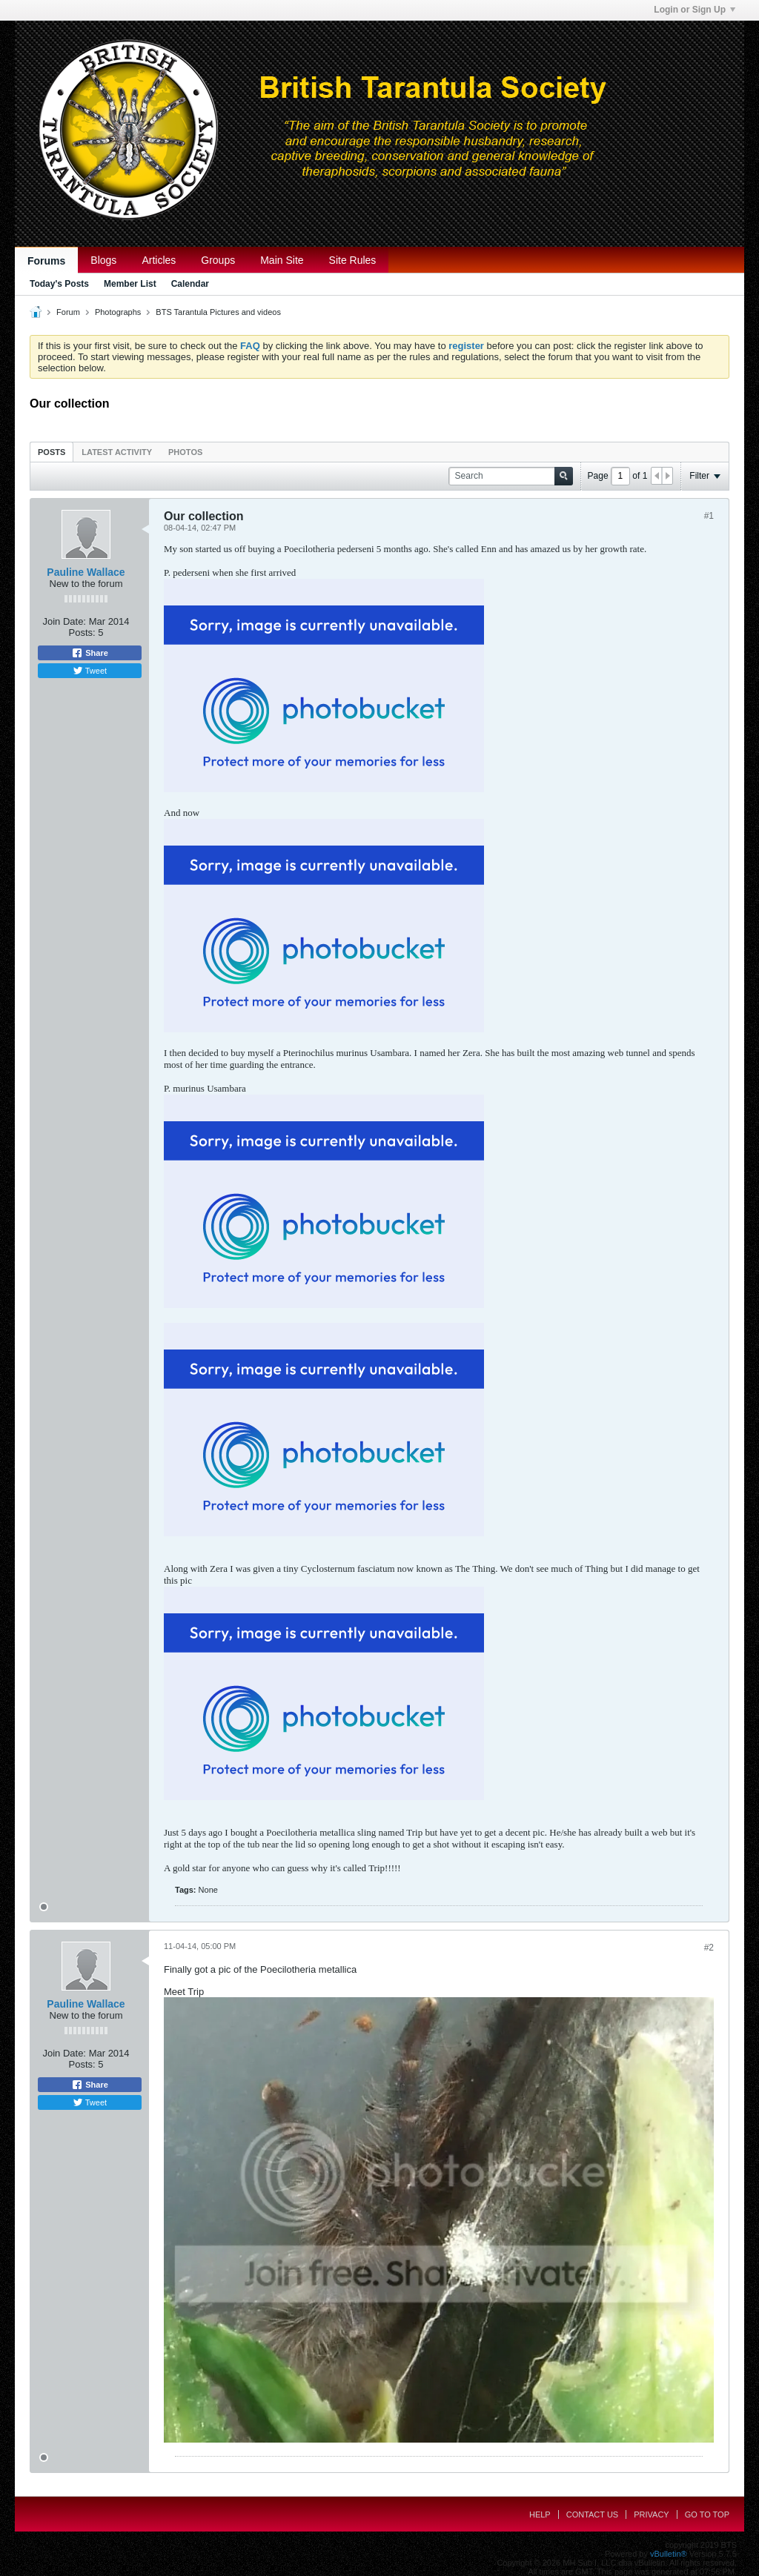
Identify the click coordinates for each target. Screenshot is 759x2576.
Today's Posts (59, 284)
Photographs (118, 312)
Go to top (707, 2514)
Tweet (90, 670)
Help (540, 2514)
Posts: (82, 632)
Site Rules (353, 260)
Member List (130, 284)
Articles (159, 260)
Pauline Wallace (86, 572)
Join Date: (64, 621)
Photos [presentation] (185, 452)
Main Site (281, 260)
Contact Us (592, 2514)
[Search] (510, 476)
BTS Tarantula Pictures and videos (218, 312)
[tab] (51, 452)
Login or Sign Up (694, 9)
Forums (46, 261)
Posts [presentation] (51, 452)
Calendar (190, 284)
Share (89, 653)
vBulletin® (668, 2553)
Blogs (103, 260)
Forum (68, 312)
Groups (218, 260)
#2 (709, 1947)
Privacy (651, 2514)
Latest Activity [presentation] (117, 452)
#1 (709, 516)
